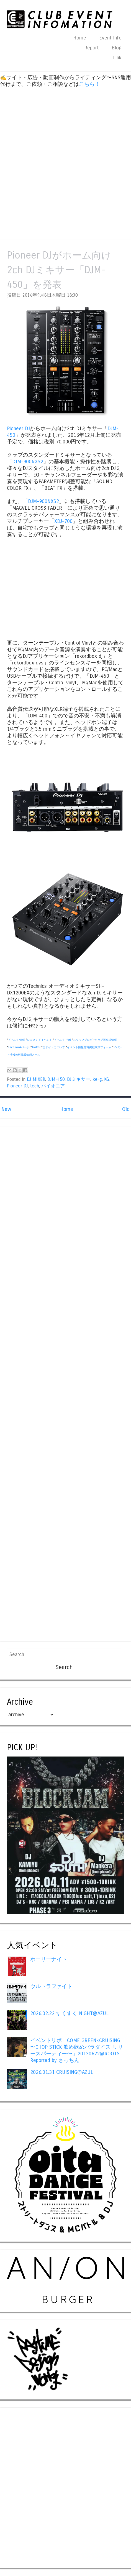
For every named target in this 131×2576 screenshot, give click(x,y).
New (6, 1109)
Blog (117, 48)
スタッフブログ (83, 1040)
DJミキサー (78, 1079)
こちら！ (89, 84)
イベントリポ (62, 1040)
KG (106, 1079)
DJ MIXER (36, 1079)
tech (34, 1086)
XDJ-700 (63, 521)
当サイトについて (54, 1047)
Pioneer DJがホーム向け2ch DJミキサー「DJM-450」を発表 (59, 270)
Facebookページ (19, 1047)
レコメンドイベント (39, 1040)
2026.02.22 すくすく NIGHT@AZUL (69, 2013)
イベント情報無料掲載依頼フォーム (89, 1047)
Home (79, 38)
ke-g (97, 1079)
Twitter (36, 1047)
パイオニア (53, 1086)
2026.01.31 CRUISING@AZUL (61, 2072)
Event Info (110, 38)
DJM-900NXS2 (27, 462)
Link (117, 58)
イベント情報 (16, 1040)
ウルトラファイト (51, 1986)
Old (126, 1109)
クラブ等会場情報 (106, 1040)
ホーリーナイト (48, 1959)
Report (91, 48)
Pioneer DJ (18, 428)
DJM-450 (56, 1079)
